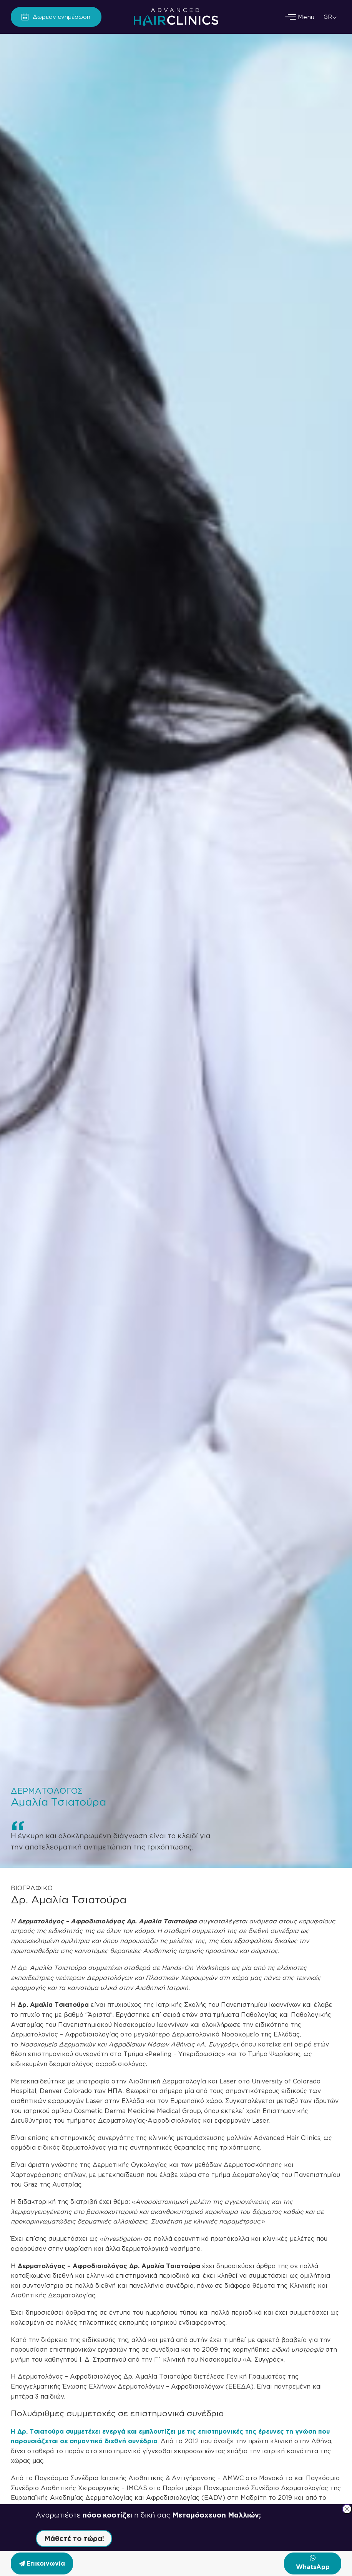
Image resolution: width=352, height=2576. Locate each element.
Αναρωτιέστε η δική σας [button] (148, 2515)
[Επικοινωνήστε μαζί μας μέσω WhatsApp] (312, 2563)
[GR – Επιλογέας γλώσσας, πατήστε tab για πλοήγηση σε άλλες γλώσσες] (330, 17)
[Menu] (306, 17)
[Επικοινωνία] (42, 2563)
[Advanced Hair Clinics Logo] (176, 17)
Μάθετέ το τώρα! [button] (74, 2538)
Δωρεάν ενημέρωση (61, 16)
